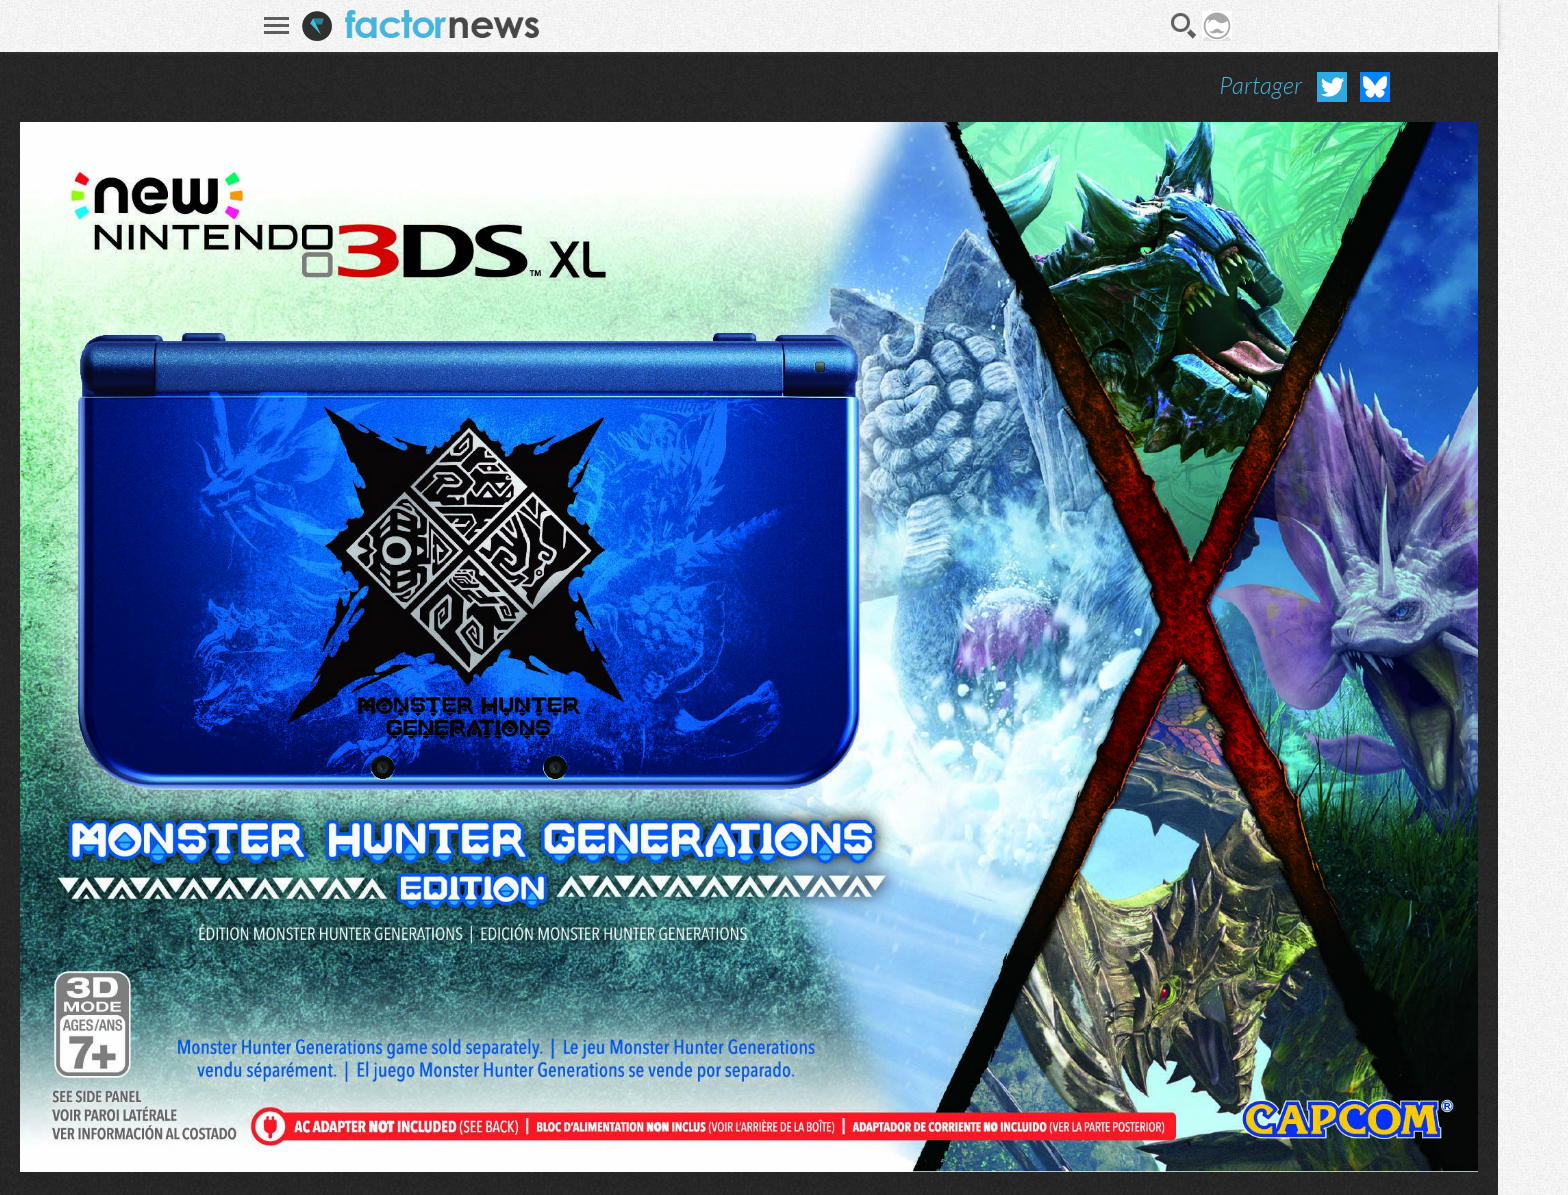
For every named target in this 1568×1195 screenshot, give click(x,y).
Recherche (1184, 26)
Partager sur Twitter (1332, 87)
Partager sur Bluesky (1375, 87)
